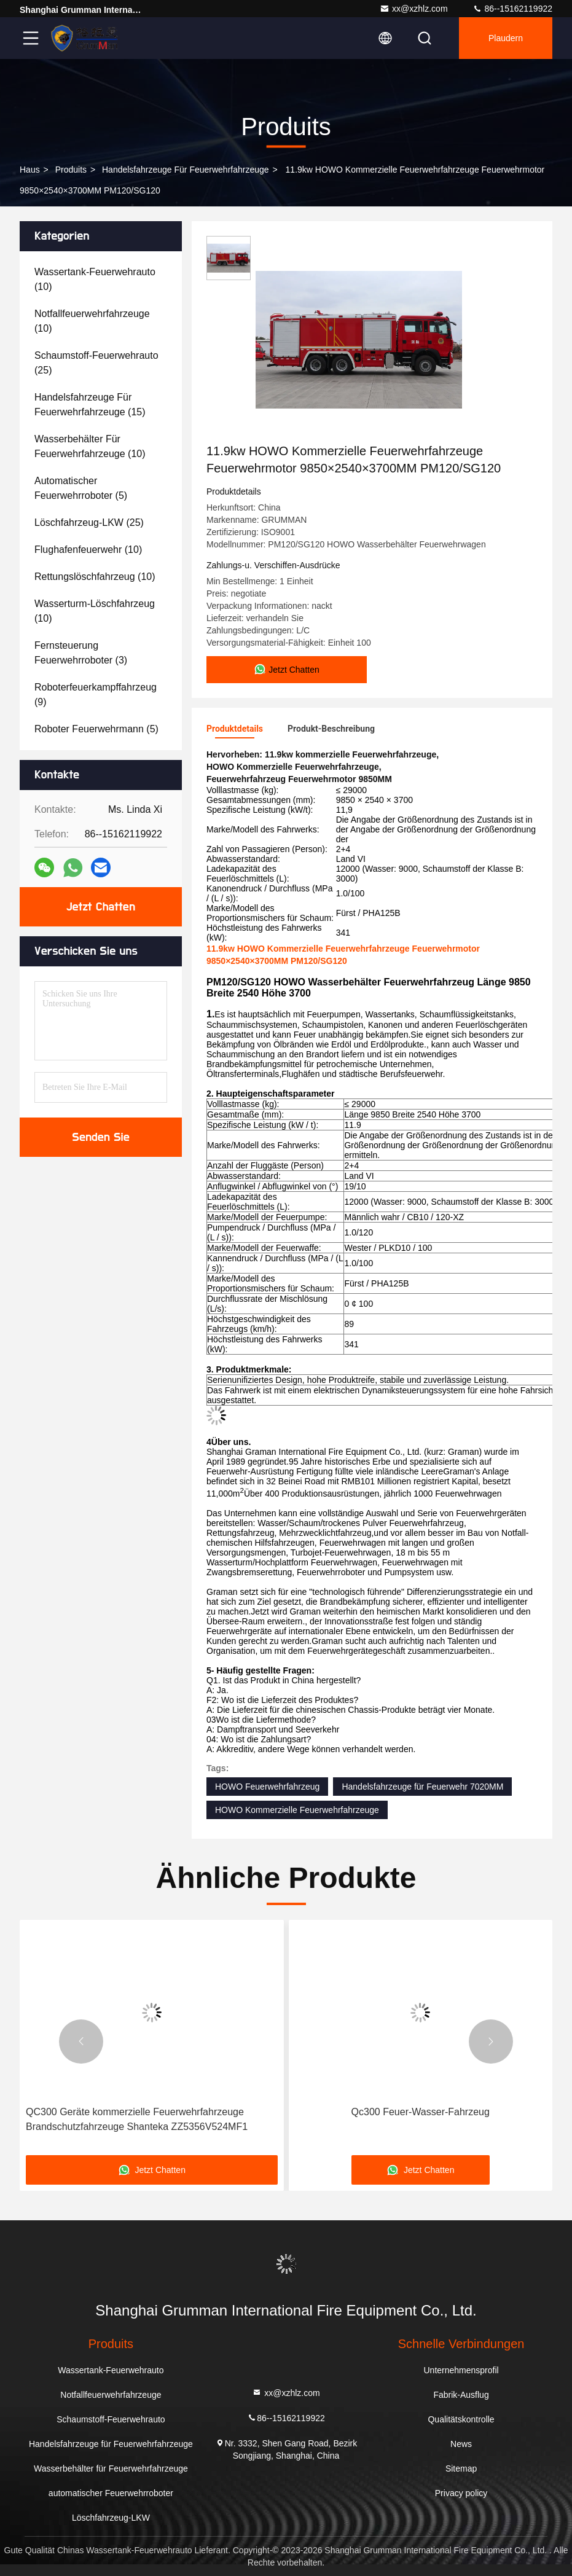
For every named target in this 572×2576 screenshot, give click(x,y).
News (461, 2444)
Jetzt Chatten (100, 907)
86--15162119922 (512, 9)
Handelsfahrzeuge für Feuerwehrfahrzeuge (185, 169)
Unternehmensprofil (460, 2370)
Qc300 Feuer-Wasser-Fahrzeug (420, 2112)
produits (71, 169)
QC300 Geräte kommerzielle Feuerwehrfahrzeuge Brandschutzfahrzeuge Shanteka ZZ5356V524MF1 (137, 2119)
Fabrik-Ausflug (460, 2395)
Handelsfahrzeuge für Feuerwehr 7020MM (422, 1786)
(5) (80, 488)
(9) (95, 694)
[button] (81, 2041)
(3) (80, 652)
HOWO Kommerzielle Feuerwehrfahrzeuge (297, 1810)
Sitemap (461, 2468)
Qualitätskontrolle (461, 2419)
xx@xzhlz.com (413, 9)
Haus (30, 169)
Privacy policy (461, 2493)
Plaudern (505, 38)
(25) (96, 362)
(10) (94, 279)
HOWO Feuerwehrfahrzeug (267, 1786)
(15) (90, 404)
